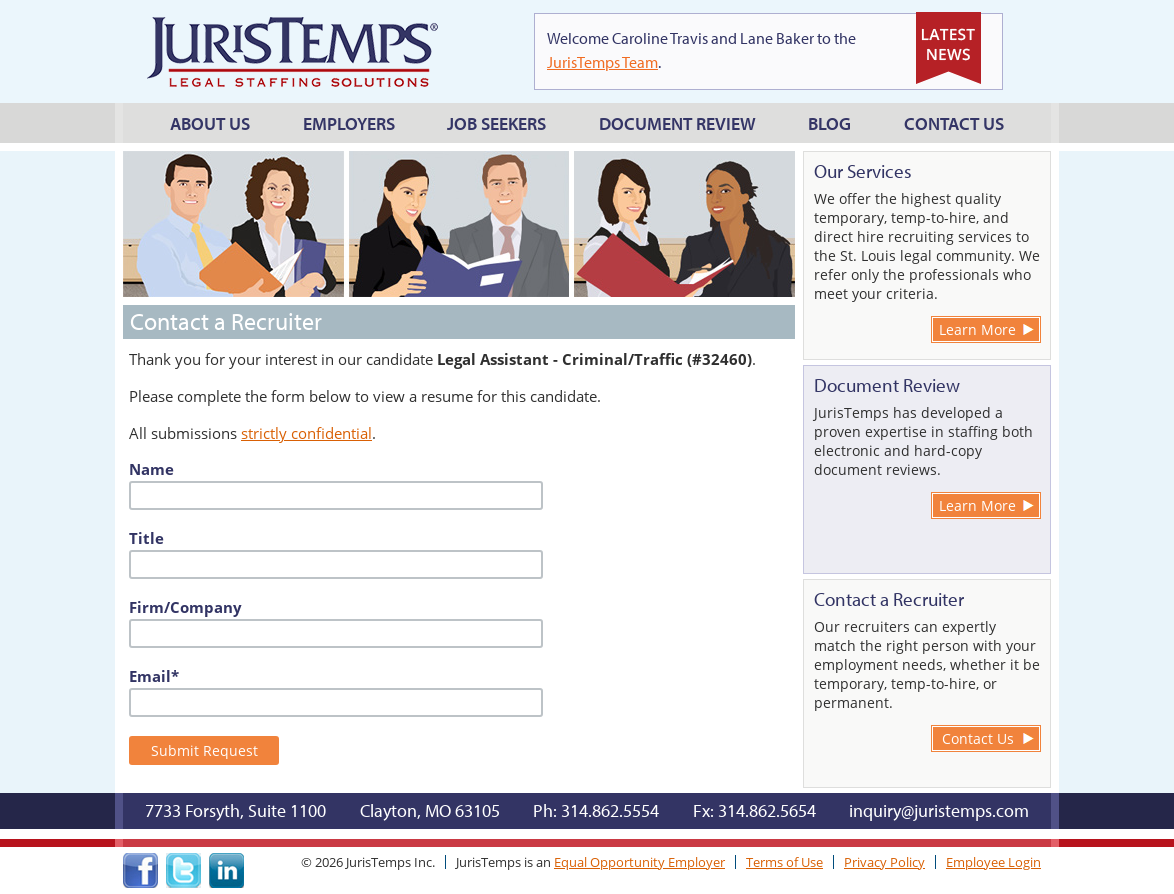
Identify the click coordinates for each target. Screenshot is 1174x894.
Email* (154, 676)
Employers (349, 123)
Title (146, 538)
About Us (210, 123)
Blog (829, 123)
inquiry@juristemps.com (939, 810)
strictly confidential (306, 433)
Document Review (677, 123)
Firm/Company (185, 607)
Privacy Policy (884, 862)
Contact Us (954, 123)
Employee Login (993, 862)
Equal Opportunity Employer (639, 862)
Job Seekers (496, 123)
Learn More (977, 329)
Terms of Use (784, 862)
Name (151, 469)
